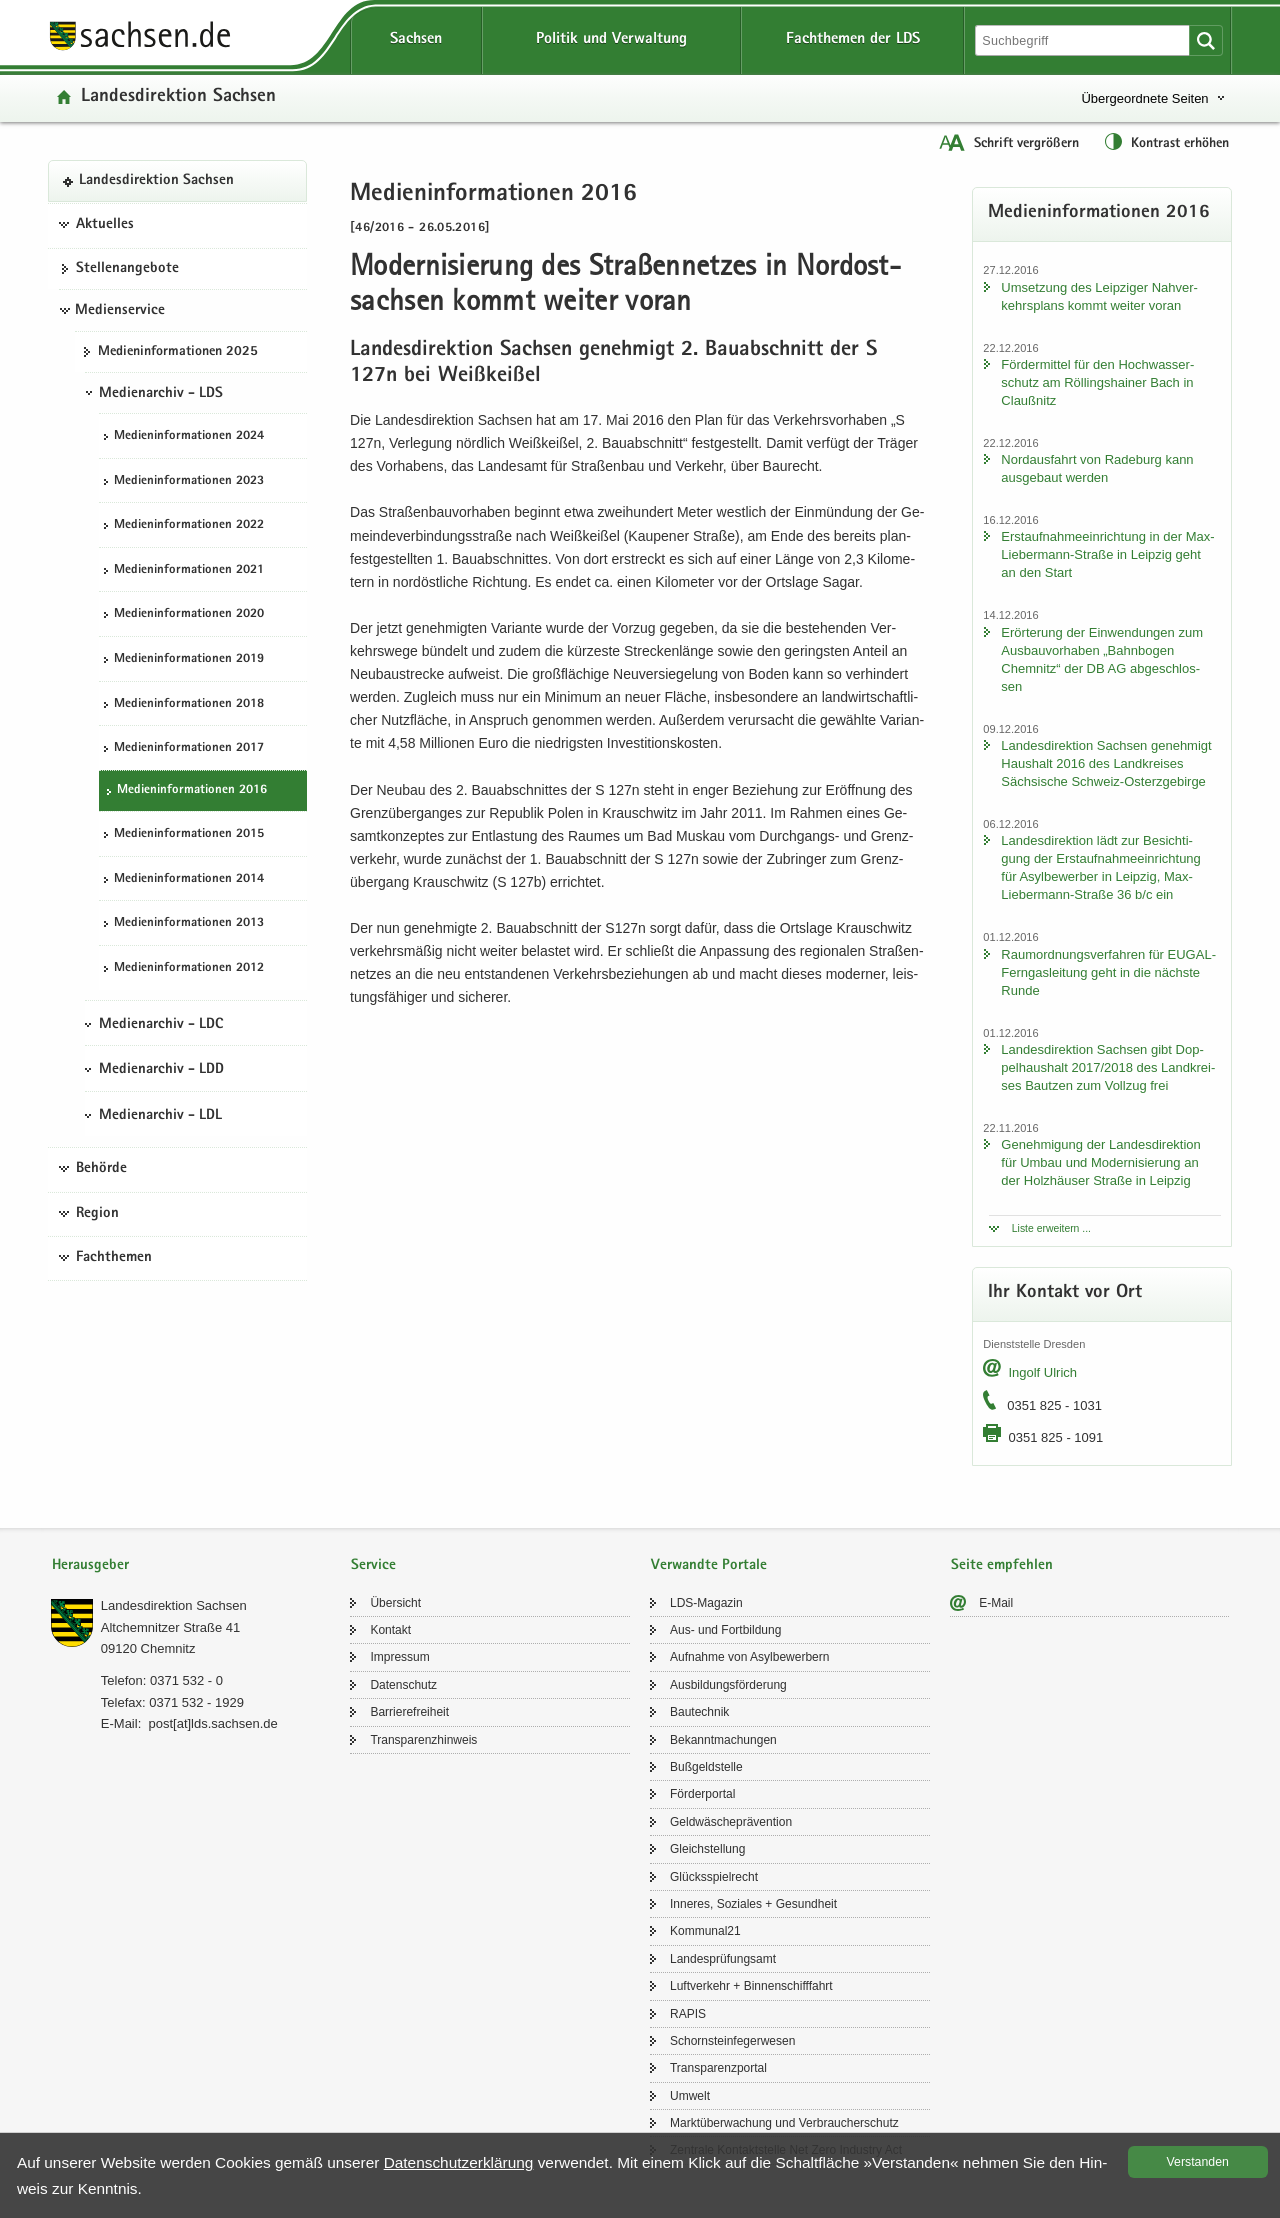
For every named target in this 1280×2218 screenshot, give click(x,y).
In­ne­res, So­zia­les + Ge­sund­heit (753, 1904)
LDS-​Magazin (706, 1603)
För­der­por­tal (702, 1794)
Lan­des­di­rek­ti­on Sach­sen (178, 97)
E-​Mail (996, 1603)
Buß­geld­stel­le (706, 1767)
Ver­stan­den (1198, 2162)
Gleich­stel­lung (707, 1849)
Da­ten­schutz (403, 1685)
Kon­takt (390, 1630)
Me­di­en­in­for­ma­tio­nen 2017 (189, 748)
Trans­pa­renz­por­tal (718, 2068)
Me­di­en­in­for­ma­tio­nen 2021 (189, 570)
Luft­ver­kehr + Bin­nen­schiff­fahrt (751, 1986)
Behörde (101, 1169)
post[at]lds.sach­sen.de (212, 1723)
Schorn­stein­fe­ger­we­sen (732, 2041)
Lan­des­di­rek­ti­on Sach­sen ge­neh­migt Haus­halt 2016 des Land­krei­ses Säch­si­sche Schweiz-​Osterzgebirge (1106, 763)
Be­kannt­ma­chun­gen (723, 1740)
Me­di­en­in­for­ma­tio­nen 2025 (178, 352)
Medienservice (120, 311)
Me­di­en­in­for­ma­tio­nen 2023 (189, 481)
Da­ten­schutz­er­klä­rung (459, 2162)
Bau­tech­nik (699, 1712)
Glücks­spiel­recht (714, 1877)
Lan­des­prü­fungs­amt (723, 1959)
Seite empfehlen (1002, 1565)
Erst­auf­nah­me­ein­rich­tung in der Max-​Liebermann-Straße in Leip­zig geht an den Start (1107, 554)
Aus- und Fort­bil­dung (725, 1630)
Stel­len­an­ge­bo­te (127, 269)
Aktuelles (105, 225)
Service (373, 1565)
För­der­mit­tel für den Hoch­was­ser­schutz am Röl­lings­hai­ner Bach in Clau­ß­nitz (1097, 382)
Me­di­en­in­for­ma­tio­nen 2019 (189, 659)
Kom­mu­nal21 (705, 1931)
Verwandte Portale (709, 1565)
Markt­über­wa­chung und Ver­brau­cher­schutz (784, 2123)
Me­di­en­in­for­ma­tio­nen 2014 (189, 879)
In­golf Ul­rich (1042, 1372)
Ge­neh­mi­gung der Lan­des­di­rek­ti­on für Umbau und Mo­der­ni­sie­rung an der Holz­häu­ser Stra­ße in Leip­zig (1100, 1162)
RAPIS (688, 2014)
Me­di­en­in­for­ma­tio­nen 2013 (189, 923)
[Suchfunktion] (1084, 40)
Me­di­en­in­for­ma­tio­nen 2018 (189, 704)
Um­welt (690, 2096)
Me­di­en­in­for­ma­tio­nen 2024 (189, 436)
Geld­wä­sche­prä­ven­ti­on (731, 1822)
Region (97, 1214)
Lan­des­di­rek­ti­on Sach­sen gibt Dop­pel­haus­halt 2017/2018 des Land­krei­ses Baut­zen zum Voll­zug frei (1108, 1067)
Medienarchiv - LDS (161, 394)
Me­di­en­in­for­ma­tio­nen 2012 (189, 968)
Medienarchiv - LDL (160, 1116)
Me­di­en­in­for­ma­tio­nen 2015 (189, 834)
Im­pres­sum (399, 1657)
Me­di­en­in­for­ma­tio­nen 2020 (189, 614)
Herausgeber (90, 1565)
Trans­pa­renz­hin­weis (423, 1740)
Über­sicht (395, 1603)
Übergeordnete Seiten (1144, 98)
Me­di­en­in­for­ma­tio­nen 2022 (189, 525)
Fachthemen (114, 1258)
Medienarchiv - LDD (161, 1070)
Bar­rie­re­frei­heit (409, 1712)
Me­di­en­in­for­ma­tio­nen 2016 (192, 790)
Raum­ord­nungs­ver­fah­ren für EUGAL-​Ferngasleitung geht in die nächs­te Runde (1108, 972)
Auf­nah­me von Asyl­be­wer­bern (749, 1657)
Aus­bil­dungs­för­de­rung (728, 1685)
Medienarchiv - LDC (161, 1025)
